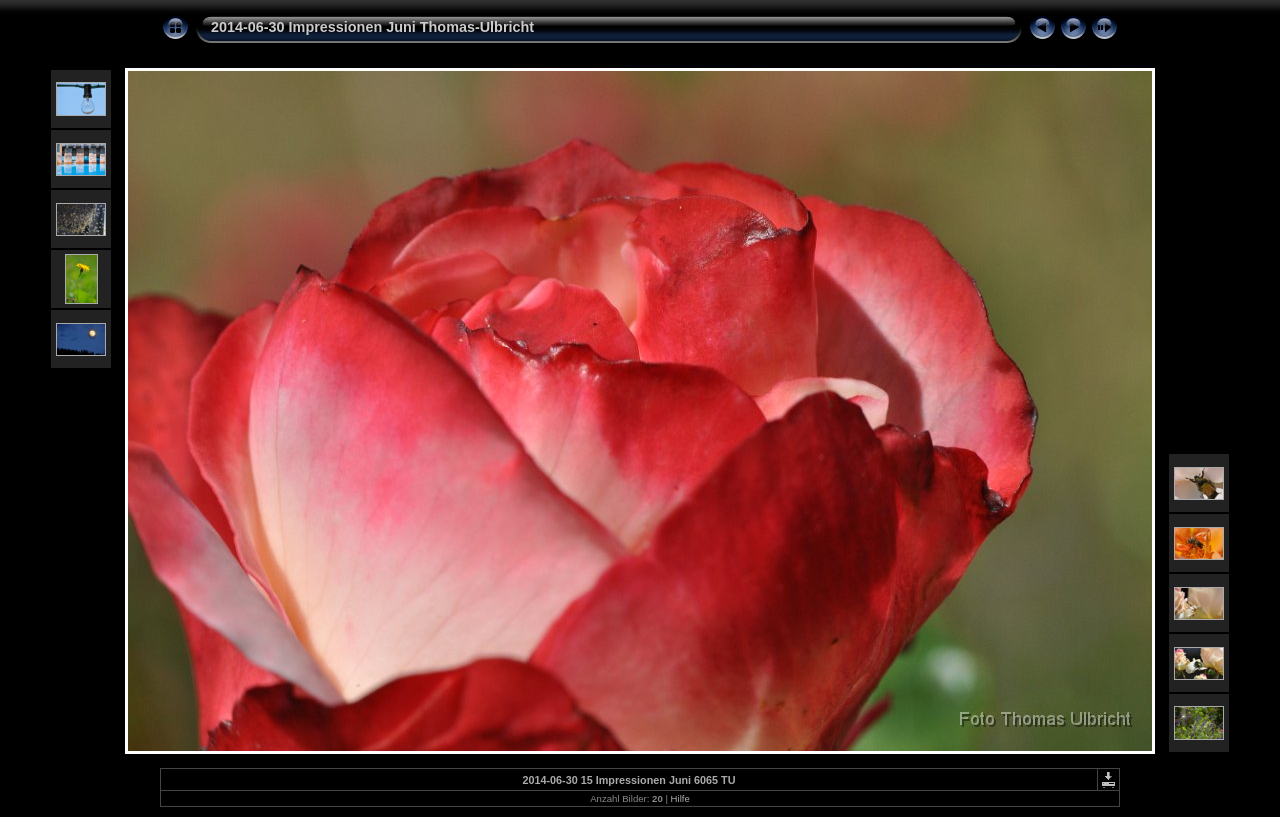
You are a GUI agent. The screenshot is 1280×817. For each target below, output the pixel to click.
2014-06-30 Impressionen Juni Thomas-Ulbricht (372, 27)
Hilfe (680, 798)
